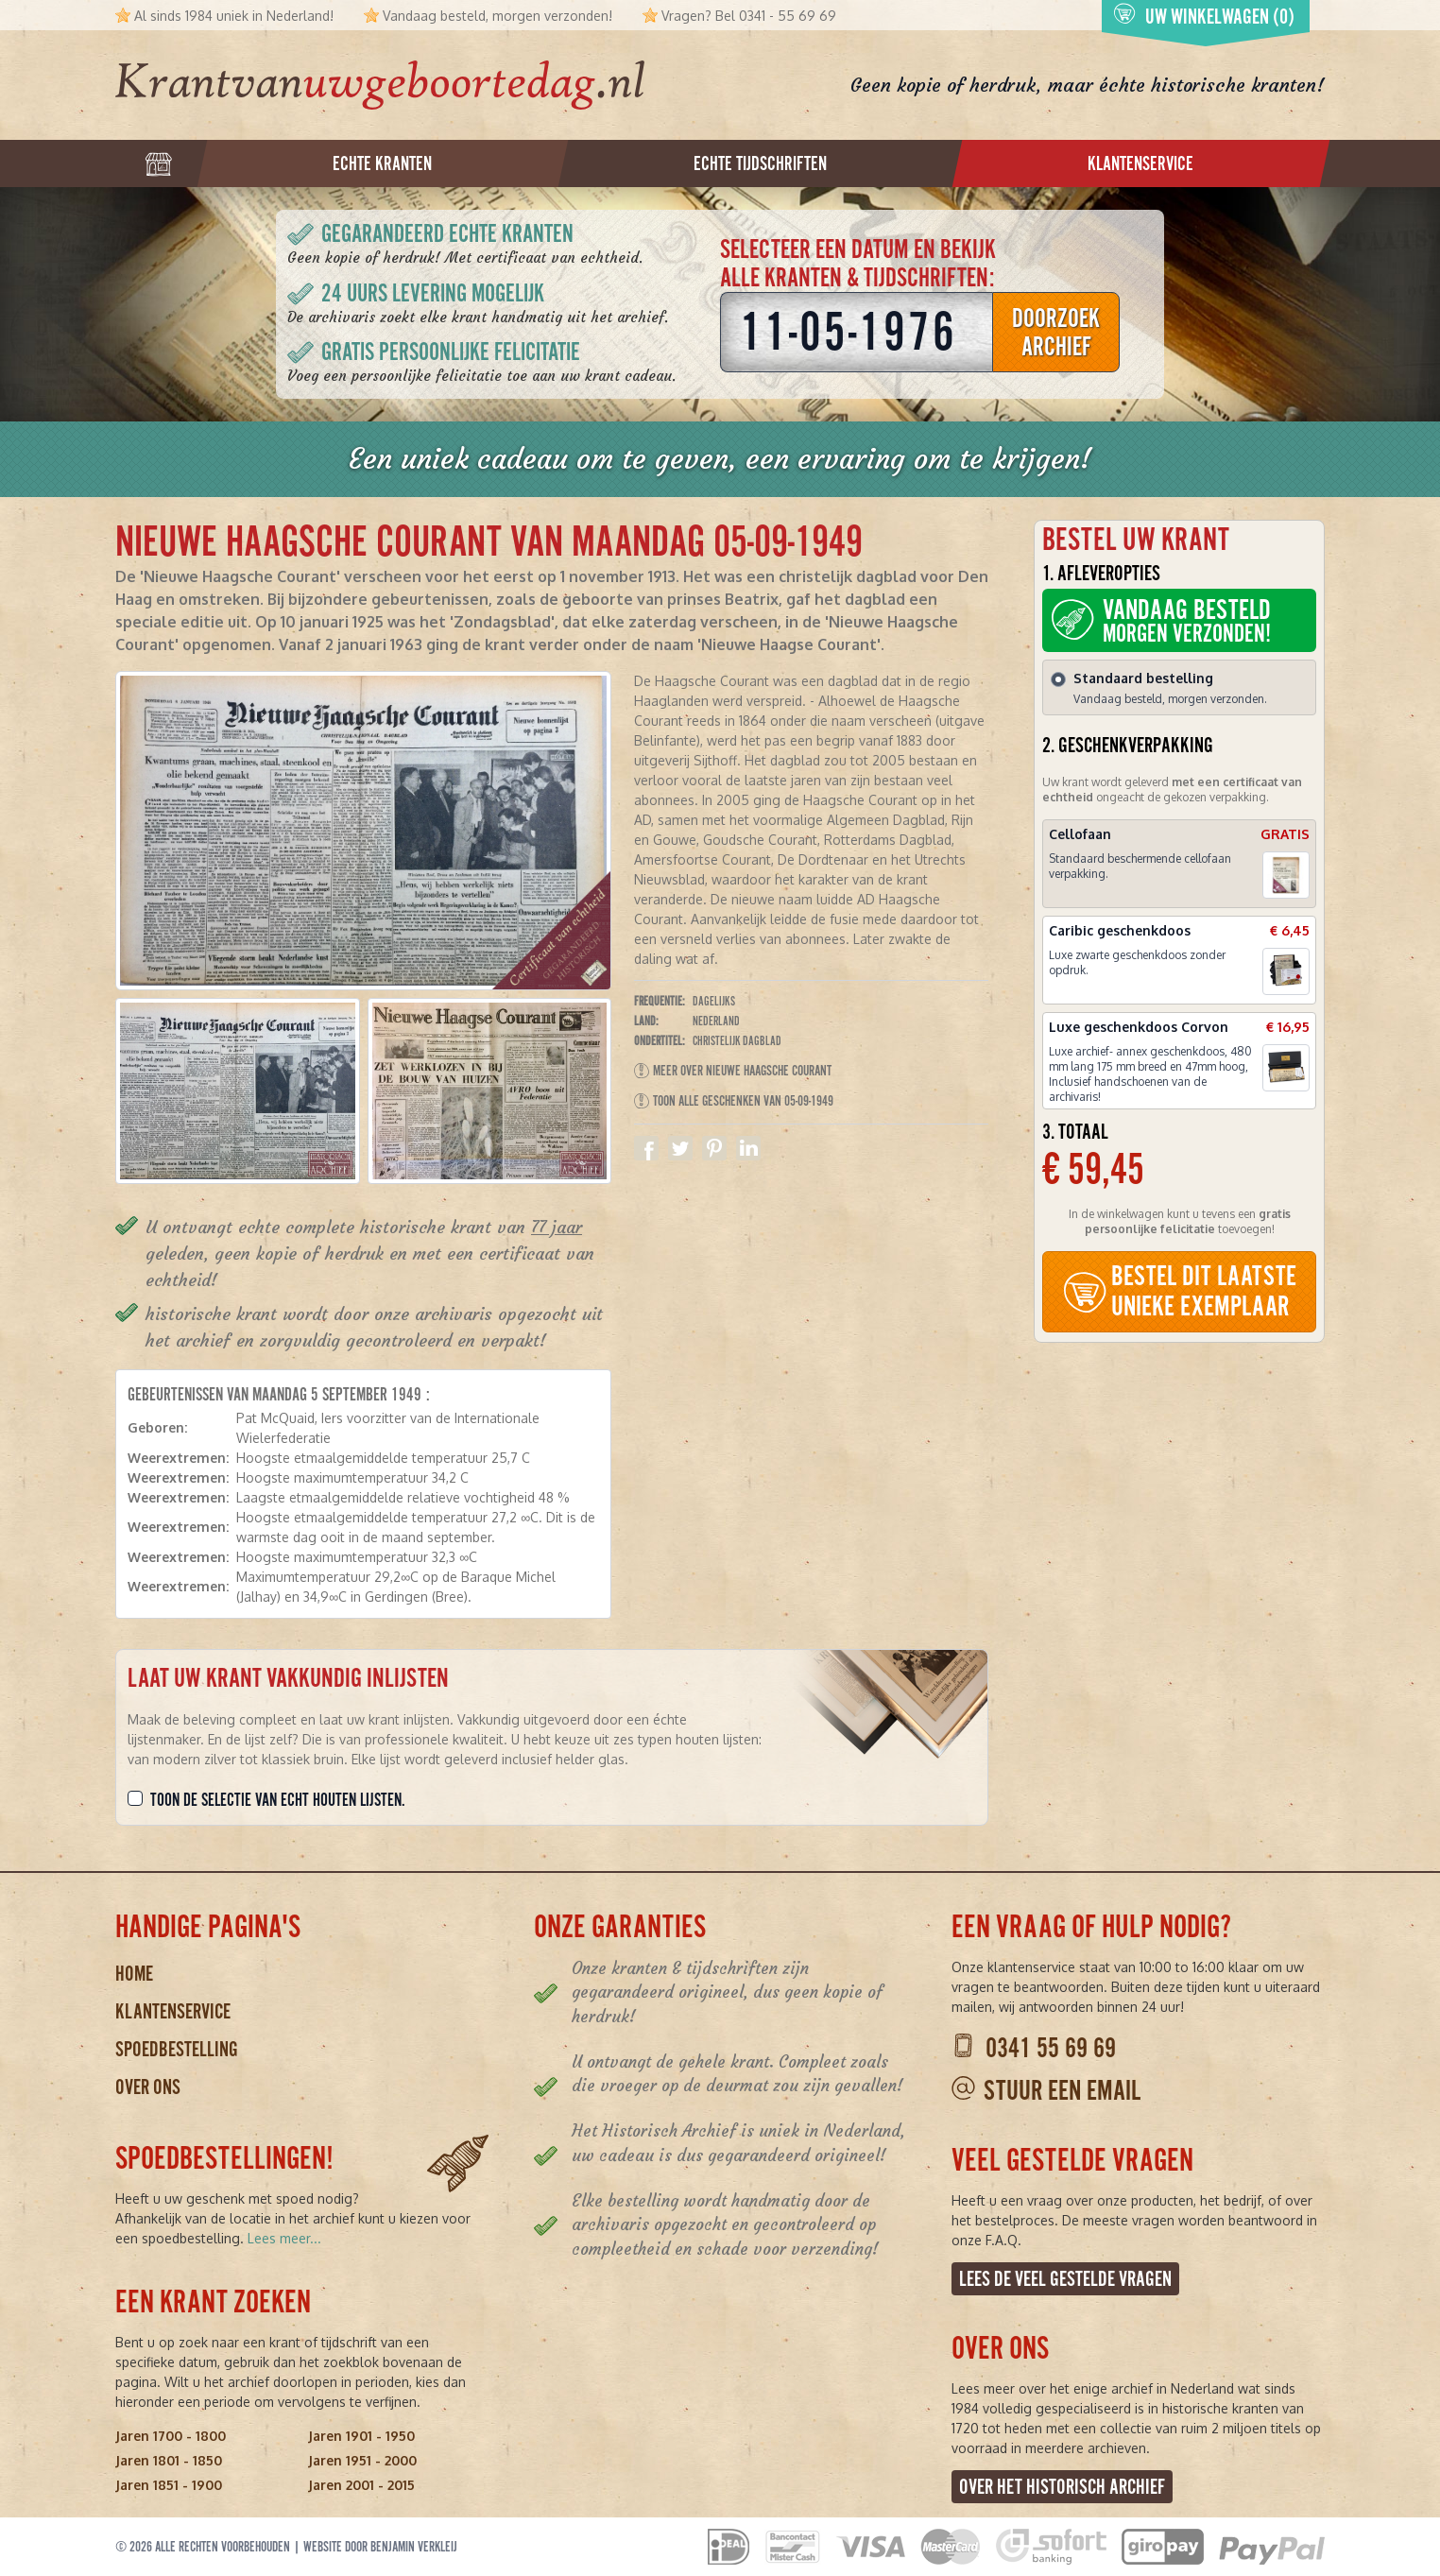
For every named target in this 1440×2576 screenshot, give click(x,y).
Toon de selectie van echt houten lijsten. (277, 1800)
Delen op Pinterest (714, 1148)
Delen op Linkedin (748, 1148)
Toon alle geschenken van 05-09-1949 (733, 1100)
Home (134, 1973)
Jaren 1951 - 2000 (362, 2460)
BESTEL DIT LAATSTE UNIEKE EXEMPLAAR (1179, 1291)
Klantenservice (173, 2011)
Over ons (147, 2087)
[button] (237, 1090)
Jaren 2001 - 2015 (361, 2485)
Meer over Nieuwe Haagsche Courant (732, 1070)
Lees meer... (284, 2238)
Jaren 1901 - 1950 (361, 2436)
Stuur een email (1062, 2090)
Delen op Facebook (646, 1148)
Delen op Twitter (680, 1148)
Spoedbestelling (176, 2049)
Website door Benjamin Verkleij (380, 2546)
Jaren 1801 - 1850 (168, 2460)
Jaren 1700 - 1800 (170, 2436)
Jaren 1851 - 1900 (168, 2485)
